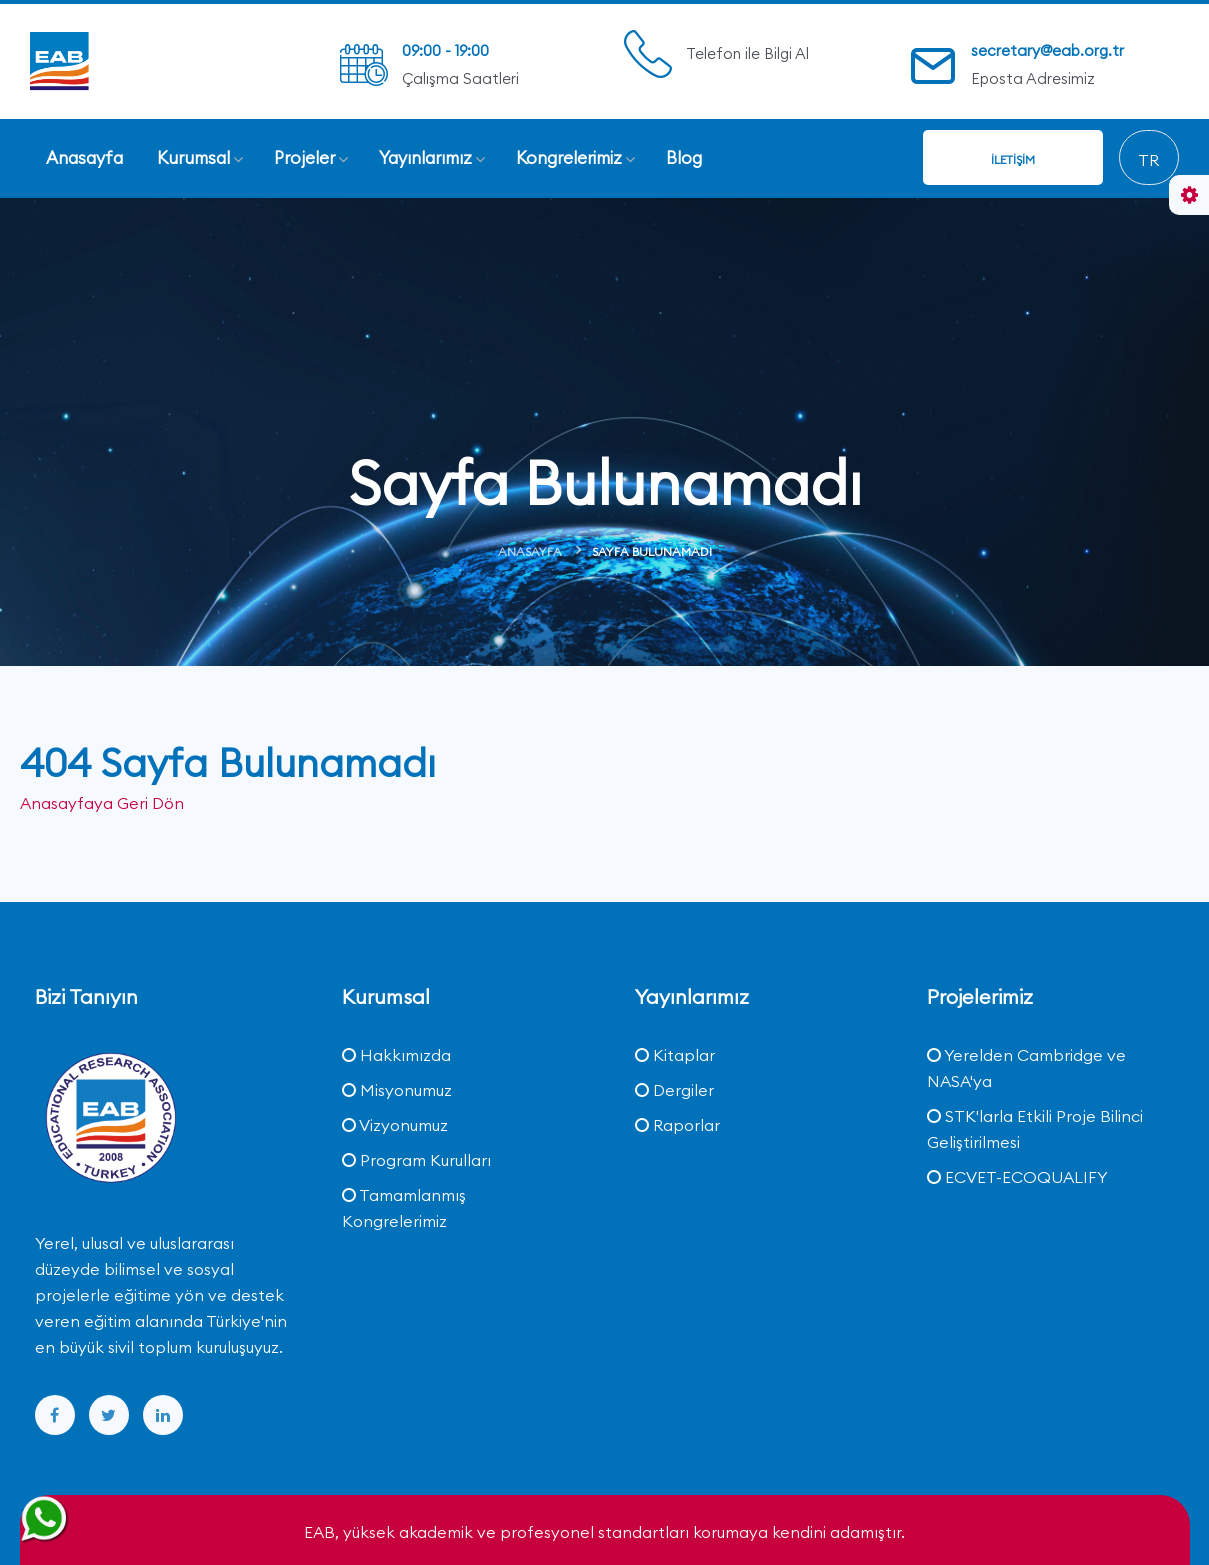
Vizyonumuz (395, 1124)
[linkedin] (163, 1414)
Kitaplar (675, 1054)
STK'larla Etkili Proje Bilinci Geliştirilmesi (1035, 1128)
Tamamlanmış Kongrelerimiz (404, 1207)
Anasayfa (530, 551)
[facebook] (55, 1414)
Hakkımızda (396, 1054)
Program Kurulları (416, 1159)
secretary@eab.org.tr (1047, 50)
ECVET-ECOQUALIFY (1017, 1176)
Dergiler (674, 1089)
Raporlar (677, 1124)
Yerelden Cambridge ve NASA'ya (1026, 1067)
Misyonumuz (397, 1089)
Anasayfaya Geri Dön (102, 803)
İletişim (1013, 159)
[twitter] (109, 1414)
